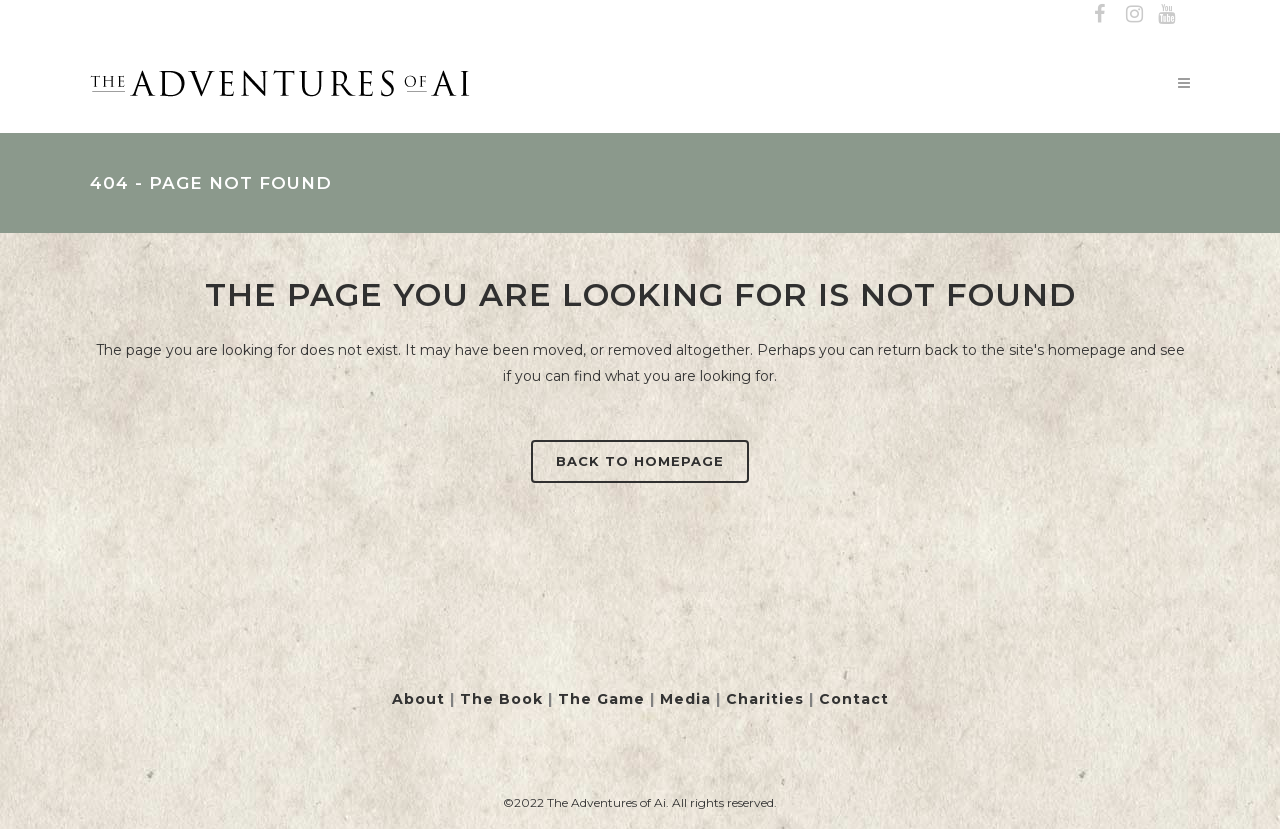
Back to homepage (640, 461)
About (418, 699)
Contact (854, 699)
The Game (601, 699)
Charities (765, 699)
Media (685, 699)
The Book (501, 699)
